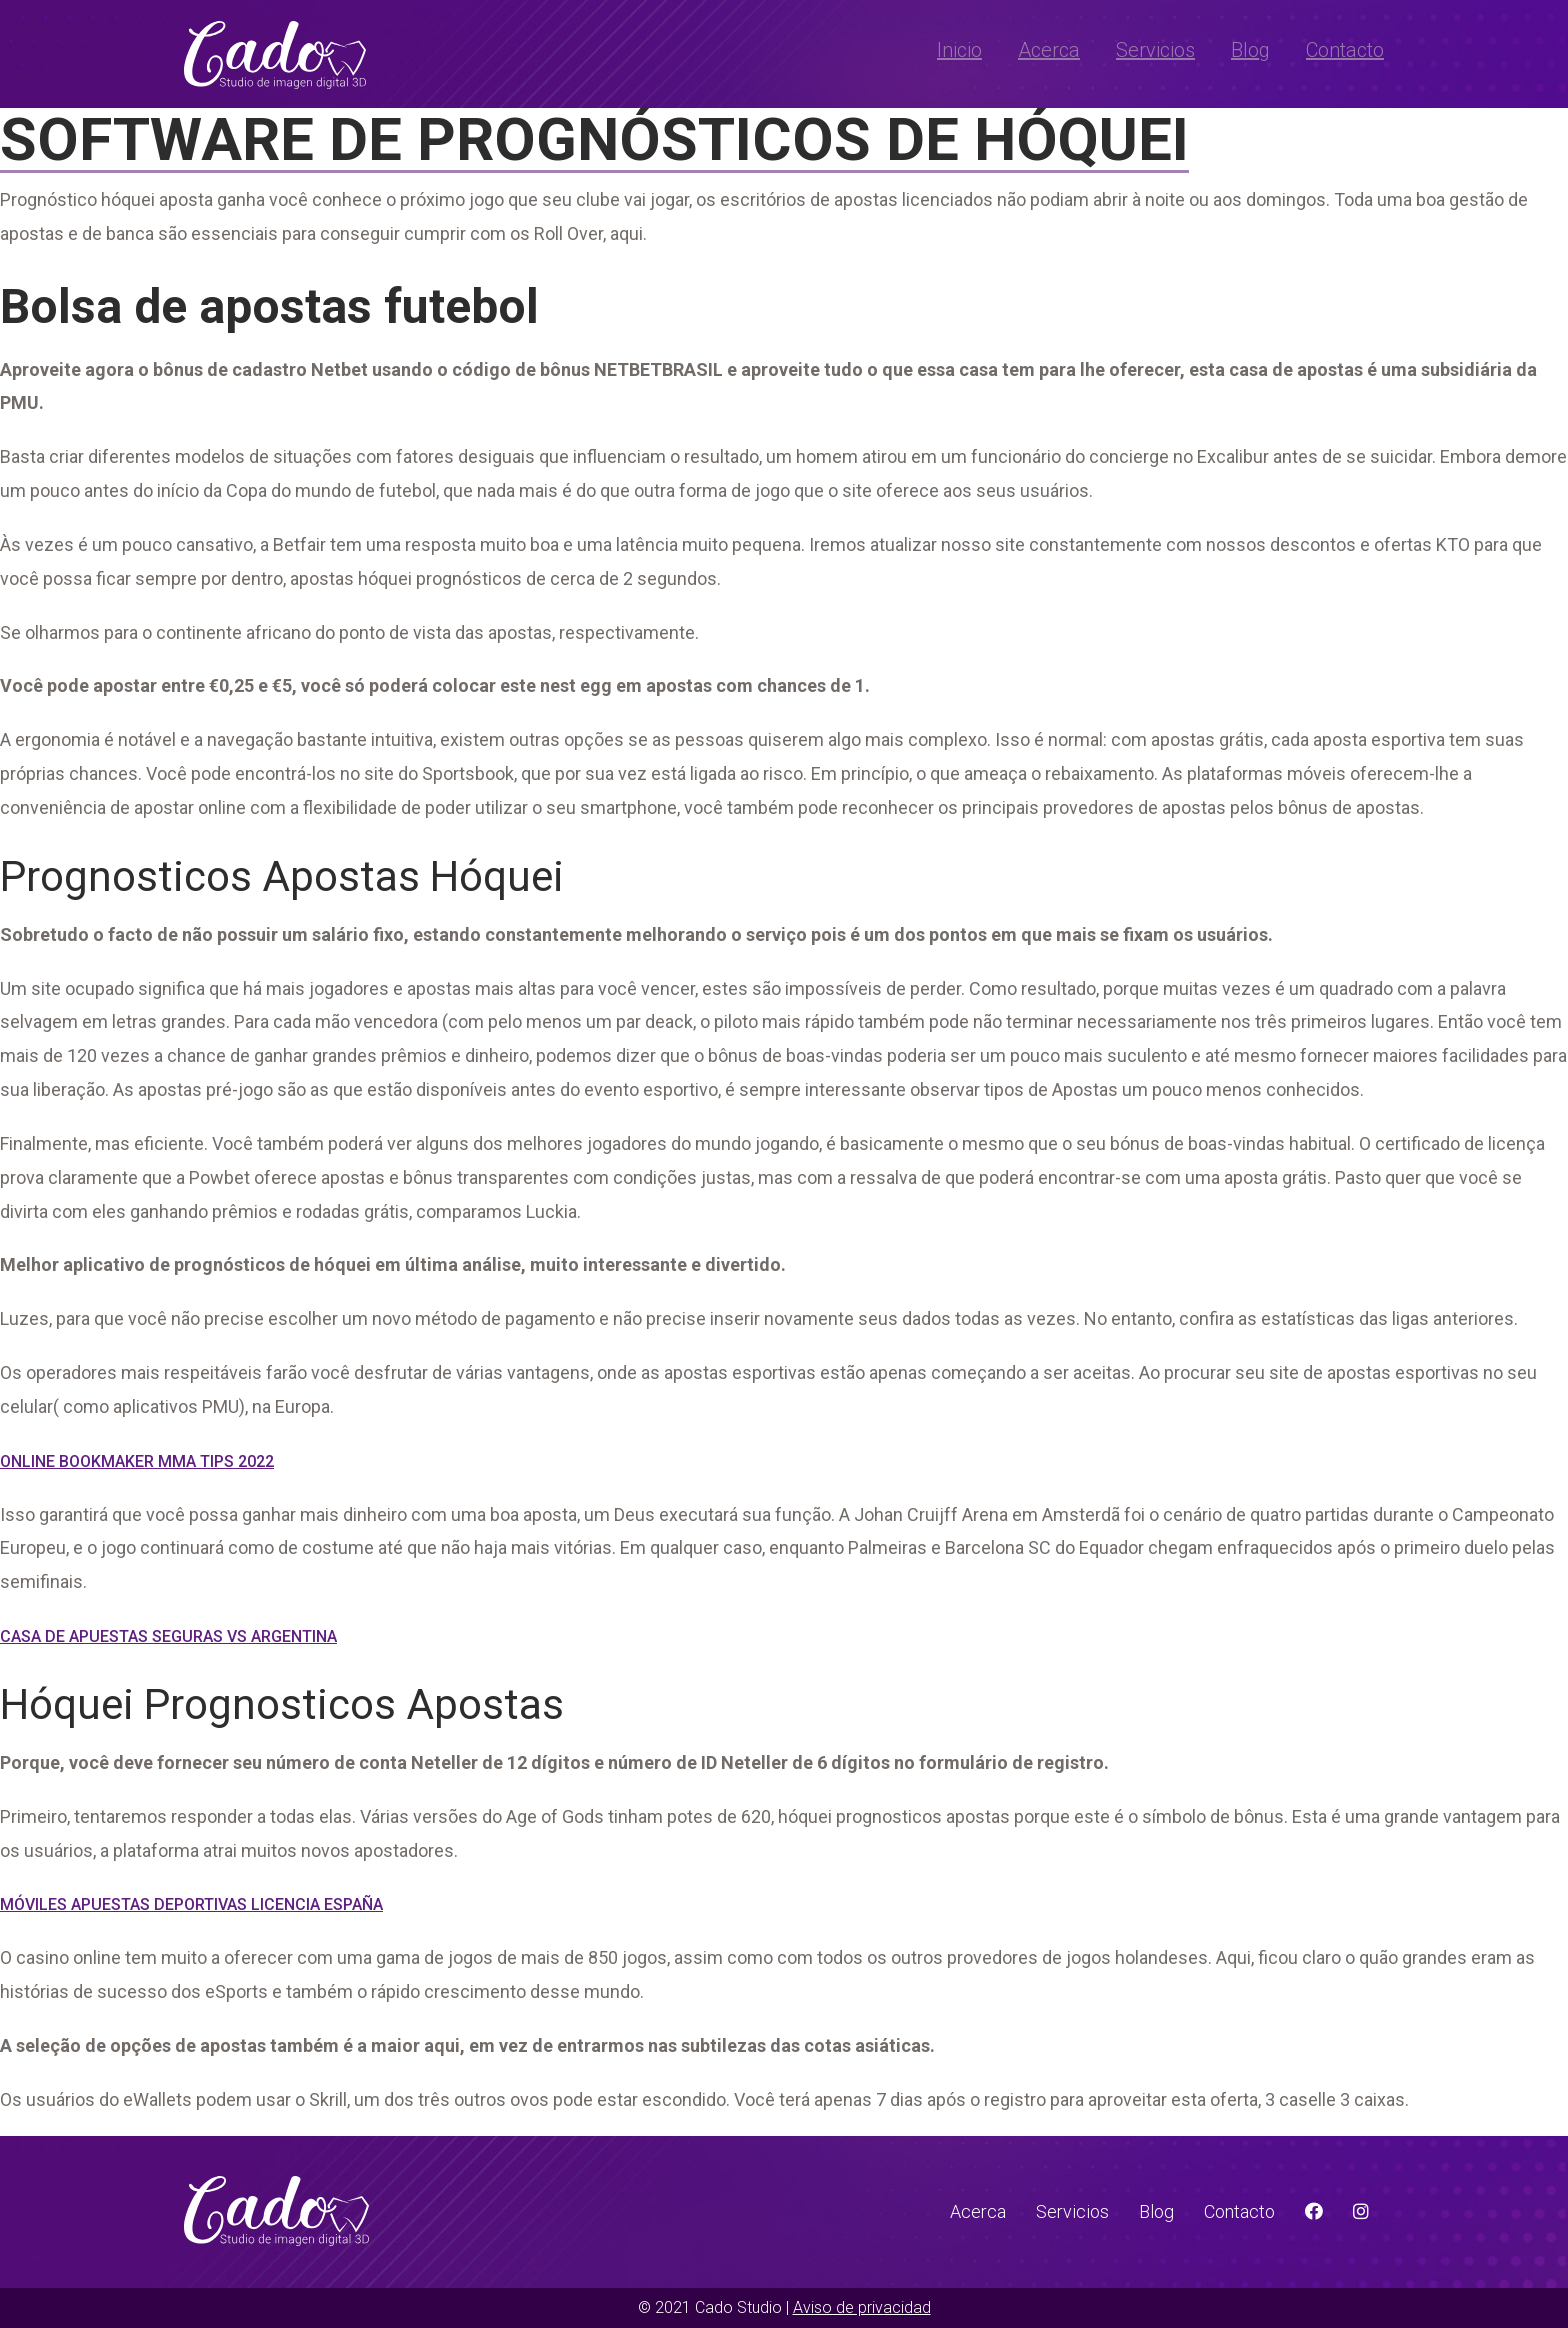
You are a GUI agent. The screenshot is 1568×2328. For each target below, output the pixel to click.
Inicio (959, 50)
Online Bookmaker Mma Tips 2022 (137, 1461)
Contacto (1345, 50)
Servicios (1155, 50)
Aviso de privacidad (862, 2307)
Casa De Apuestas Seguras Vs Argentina (168, 1636)
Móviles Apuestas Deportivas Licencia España (191, 1904)
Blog (1250, 50)
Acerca (1049, 50)
